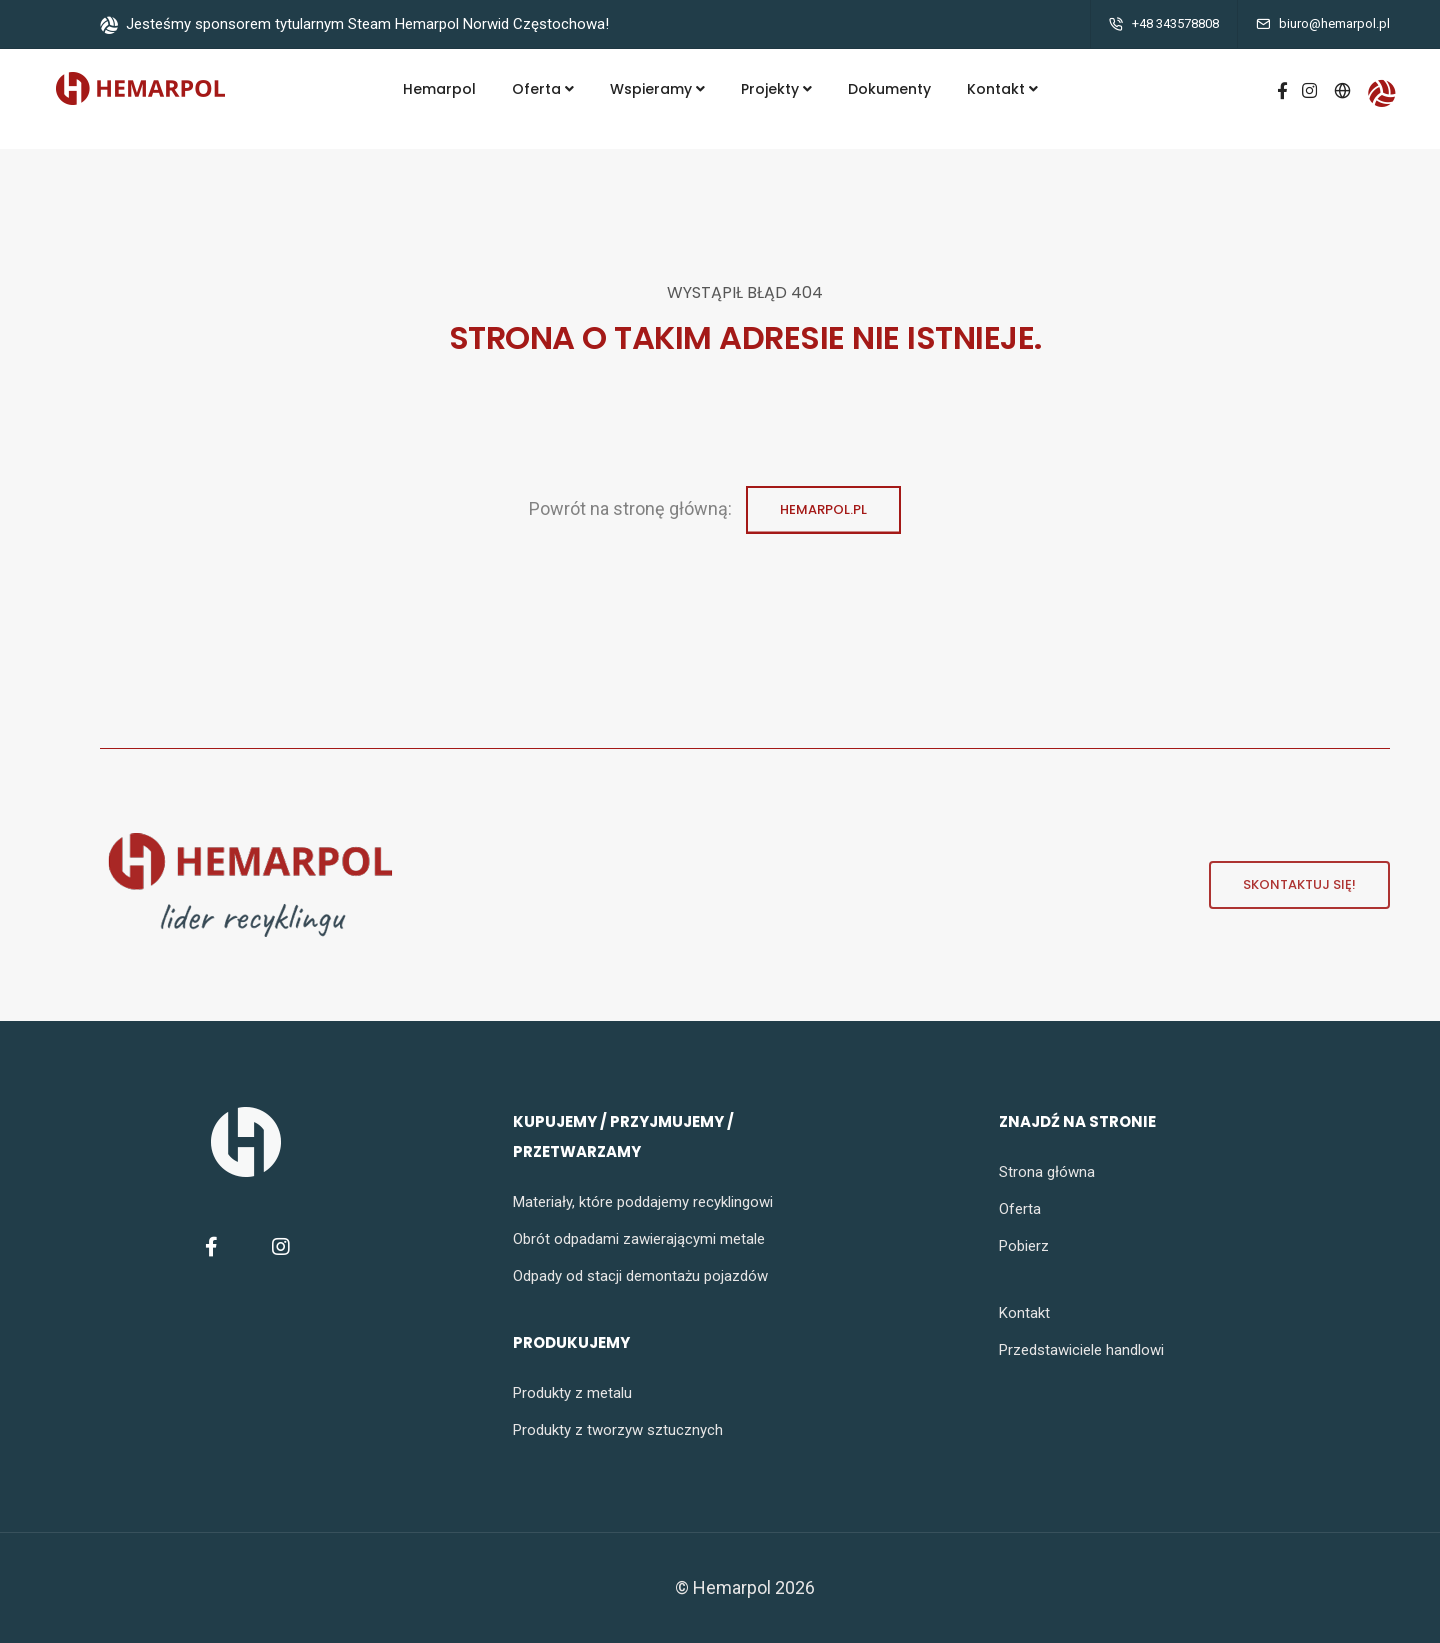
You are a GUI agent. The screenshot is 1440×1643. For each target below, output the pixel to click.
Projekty (776, 89)
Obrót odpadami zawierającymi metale (639, 1239)
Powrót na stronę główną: (632, 509)
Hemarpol (439, 89)
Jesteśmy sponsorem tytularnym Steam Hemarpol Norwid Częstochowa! (354, 24)
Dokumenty (889, 89)
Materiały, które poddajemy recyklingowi (643, 1202)
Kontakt (1002, 89)
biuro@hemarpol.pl (1334, 23)
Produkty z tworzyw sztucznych (618, 1430)
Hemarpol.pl (823, 517)
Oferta (543, 89)
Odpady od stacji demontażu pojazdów (640, 1276)
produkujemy (571, 1342)
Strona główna (1047, 1172)
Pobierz (1024, 1246)
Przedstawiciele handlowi (1081, 1350)
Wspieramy (657, 89)
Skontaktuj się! (1282, 885)
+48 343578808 (1175, 23)
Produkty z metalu (572, 1393)
